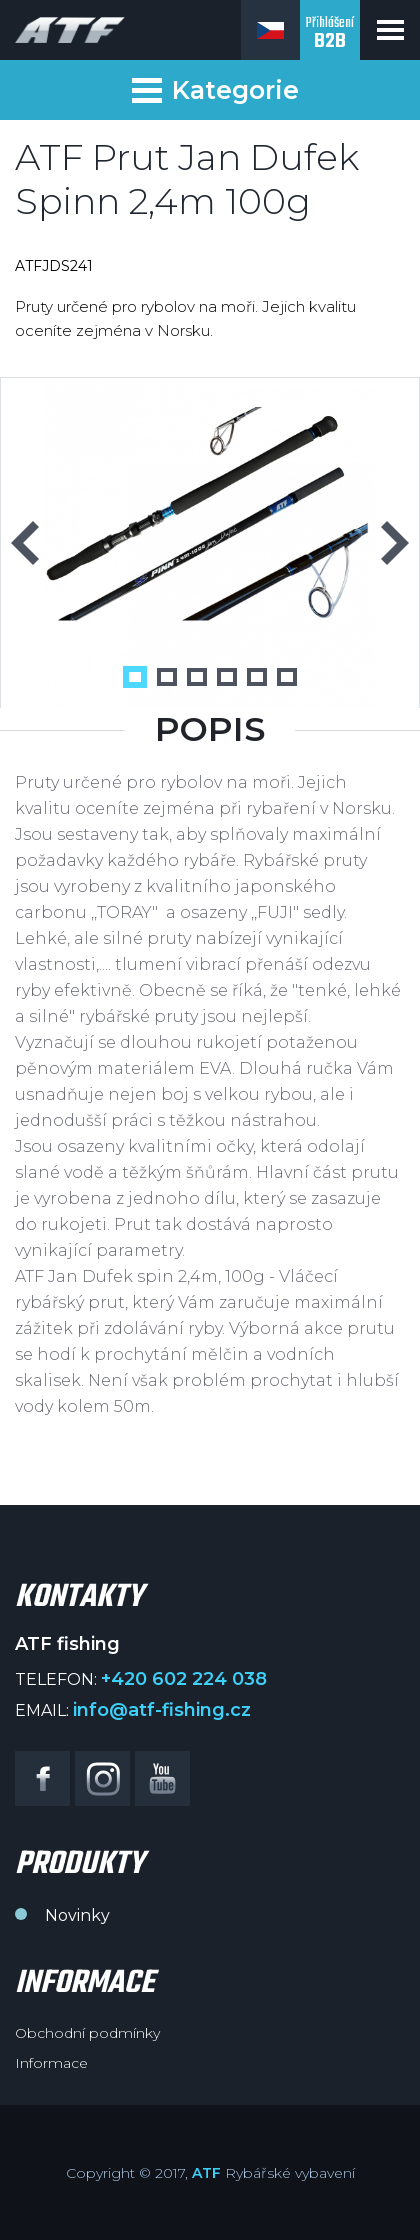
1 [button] (135, 677)
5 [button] (257, 677)
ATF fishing (70, 30)
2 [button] (167, 677)
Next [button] (395, 543)
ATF (206, 2173)
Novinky (77, 1915)
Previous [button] (25, 543)
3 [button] (197, 677)
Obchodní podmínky (87, 2033)
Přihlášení (330, 34)
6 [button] (287, 677)
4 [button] (227, 677)
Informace (51, 2063)
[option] (210, 543)
